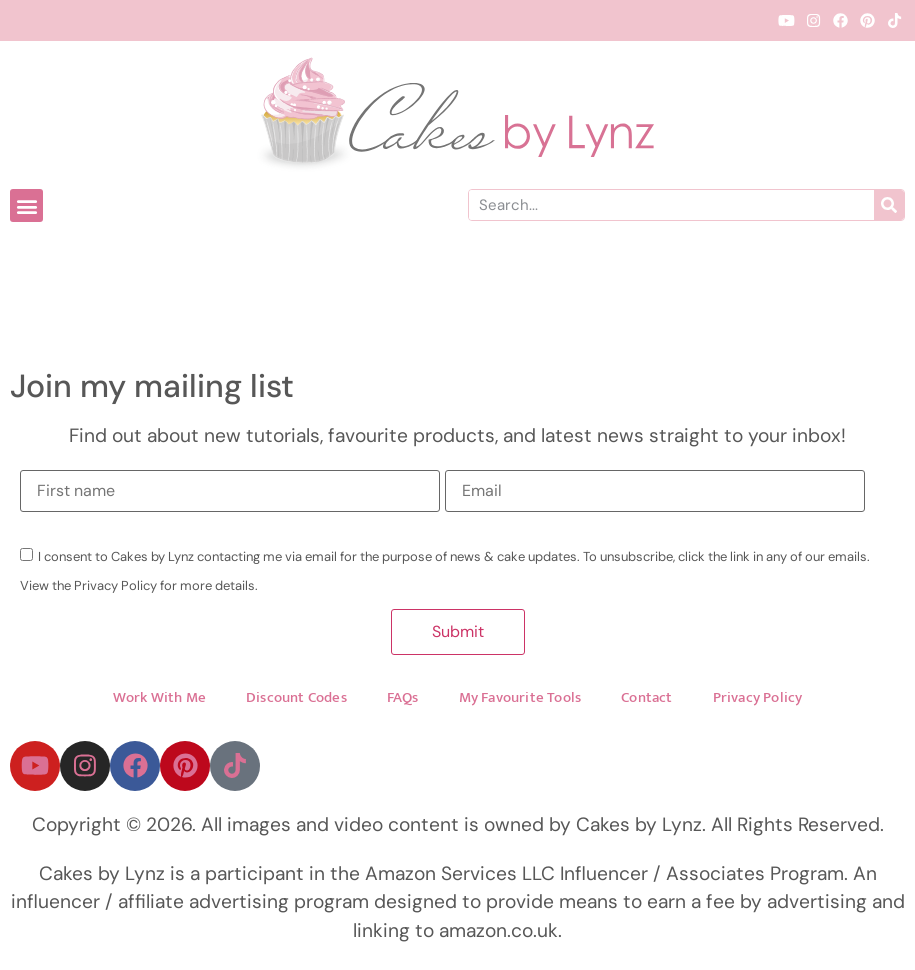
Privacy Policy (758, 697)
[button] (26, 205)
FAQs (403, 697)
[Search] (889, 205)
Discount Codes (296, 697)
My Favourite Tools (520, 697)
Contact (646, 697)
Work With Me (159, 697)
